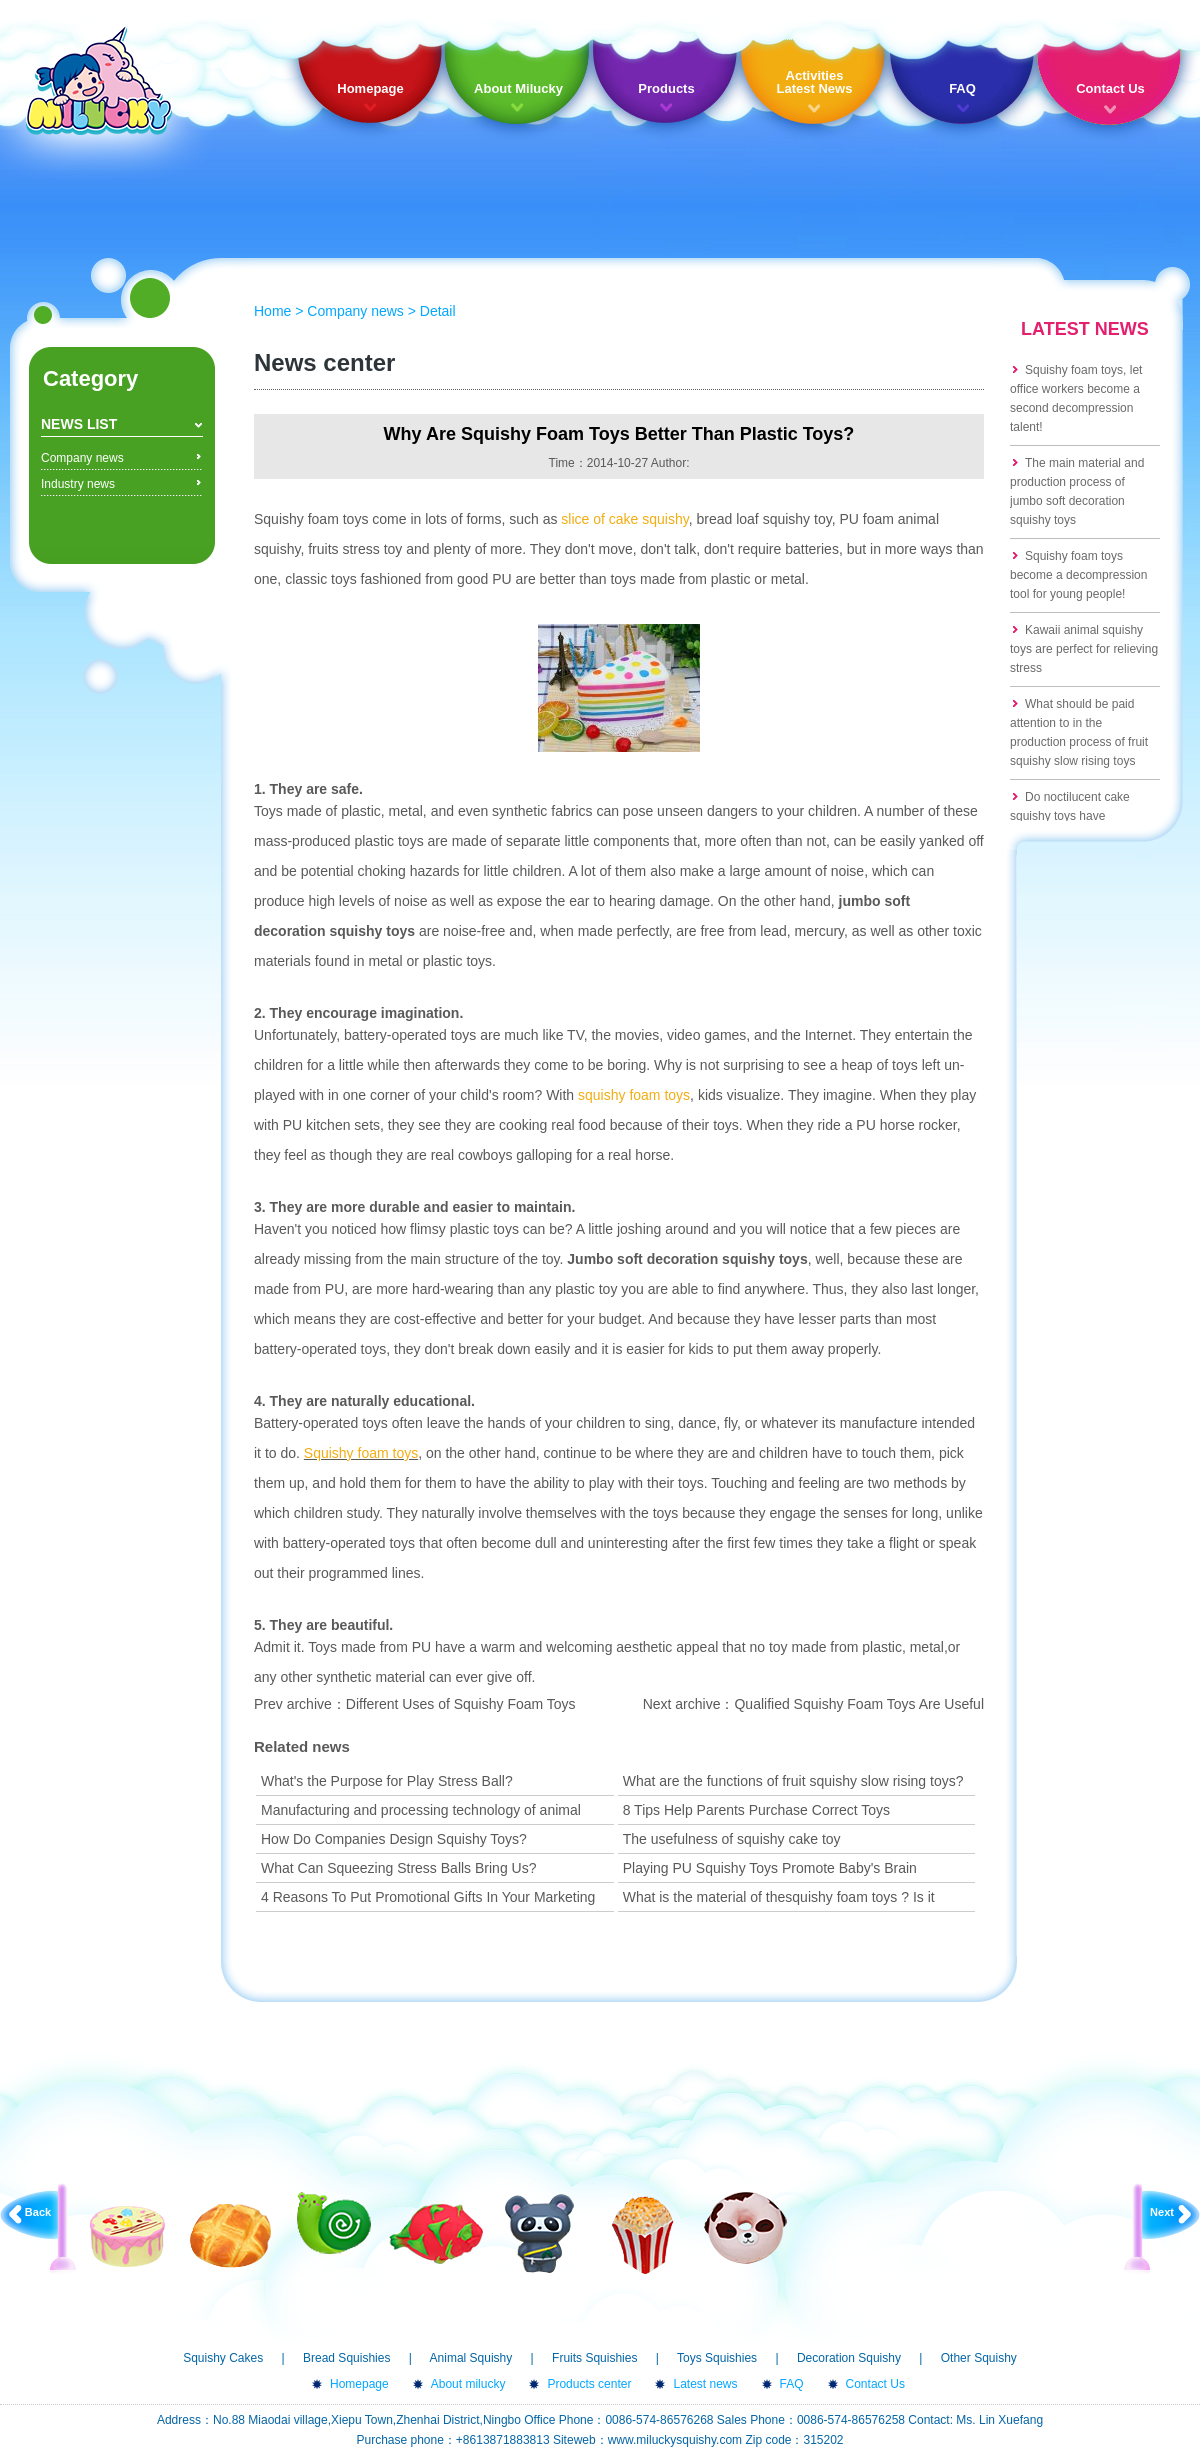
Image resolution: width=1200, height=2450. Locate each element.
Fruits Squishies (594, 2358)
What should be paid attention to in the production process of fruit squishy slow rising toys (1079, 732)
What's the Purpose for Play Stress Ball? (387, 1781)
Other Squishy (979, 2358)
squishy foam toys (634, 1095)
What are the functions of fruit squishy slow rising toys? (793, 1781)
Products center (589, 2384)
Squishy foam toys (361, 1453)
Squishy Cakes (223, 2358)
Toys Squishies (717, 2358)
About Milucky (518, 88)
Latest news (705, 2384)
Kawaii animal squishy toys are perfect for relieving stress (1084, 649)
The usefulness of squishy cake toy (732, 1839)
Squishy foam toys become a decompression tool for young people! (1078, 575)
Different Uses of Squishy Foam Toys (461, 1704)
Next (1162, 2212)
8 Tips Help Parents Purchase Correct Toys (756, 1810)
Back (38, 2212)
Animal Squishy (471, 2358)
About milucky (468, 2384)
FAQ (962, 88)
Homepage (370, 88)
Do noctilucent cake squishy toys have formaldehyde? (1070, 816)
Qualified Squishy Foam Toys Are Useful (859, 1704)
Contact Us (1110, 88)
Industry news (78, 484)
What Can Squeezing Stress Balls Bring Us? (398, 1868)
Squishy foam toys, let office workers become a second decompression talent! (1076, 398)
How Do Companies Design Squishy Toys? (394, 1839)
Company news (82, 458)
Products (666, 88)
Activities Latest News (815, 82)
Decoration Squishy (849, 2358)
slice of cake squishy (624, 519)
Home (272, 311)
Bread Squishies (346, 2358)
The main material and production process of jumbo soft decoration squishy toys (1077, 491)
